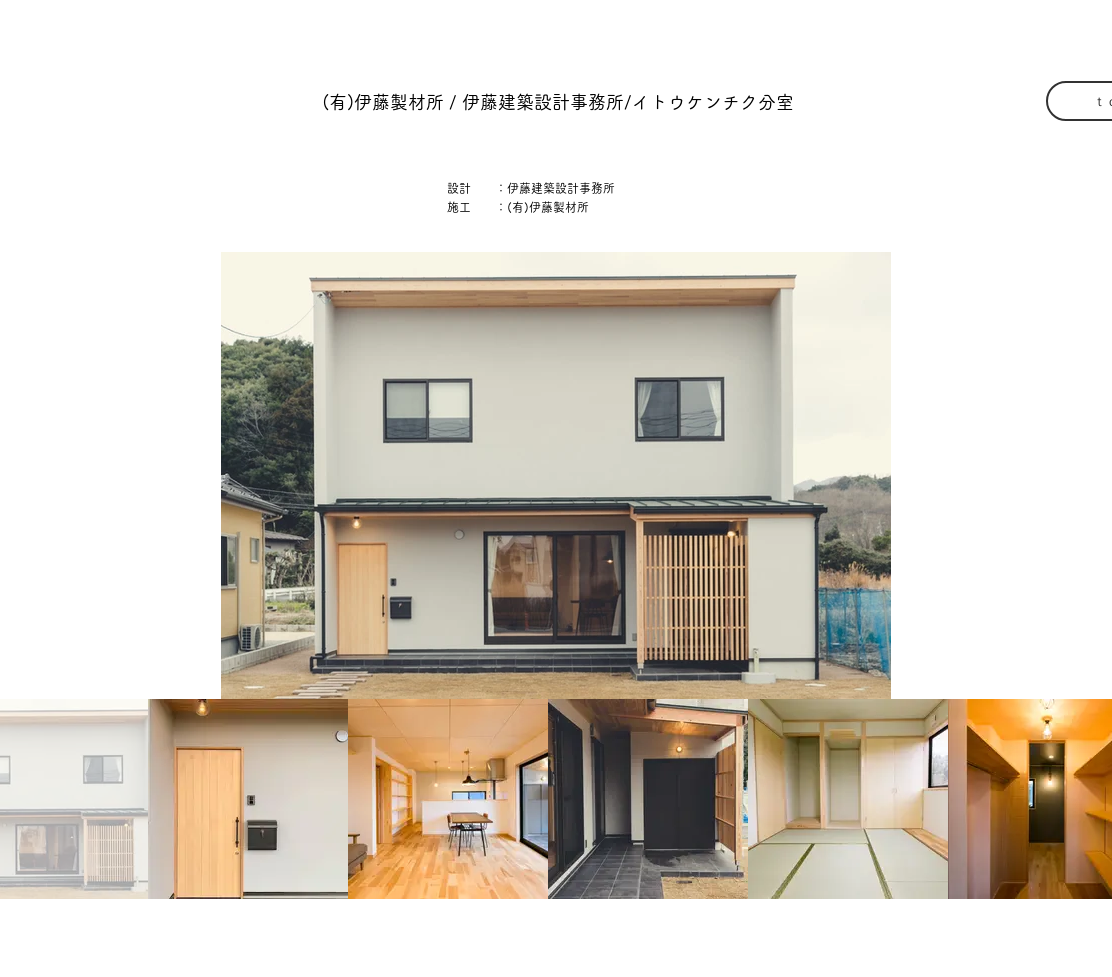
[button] (557, 102)
